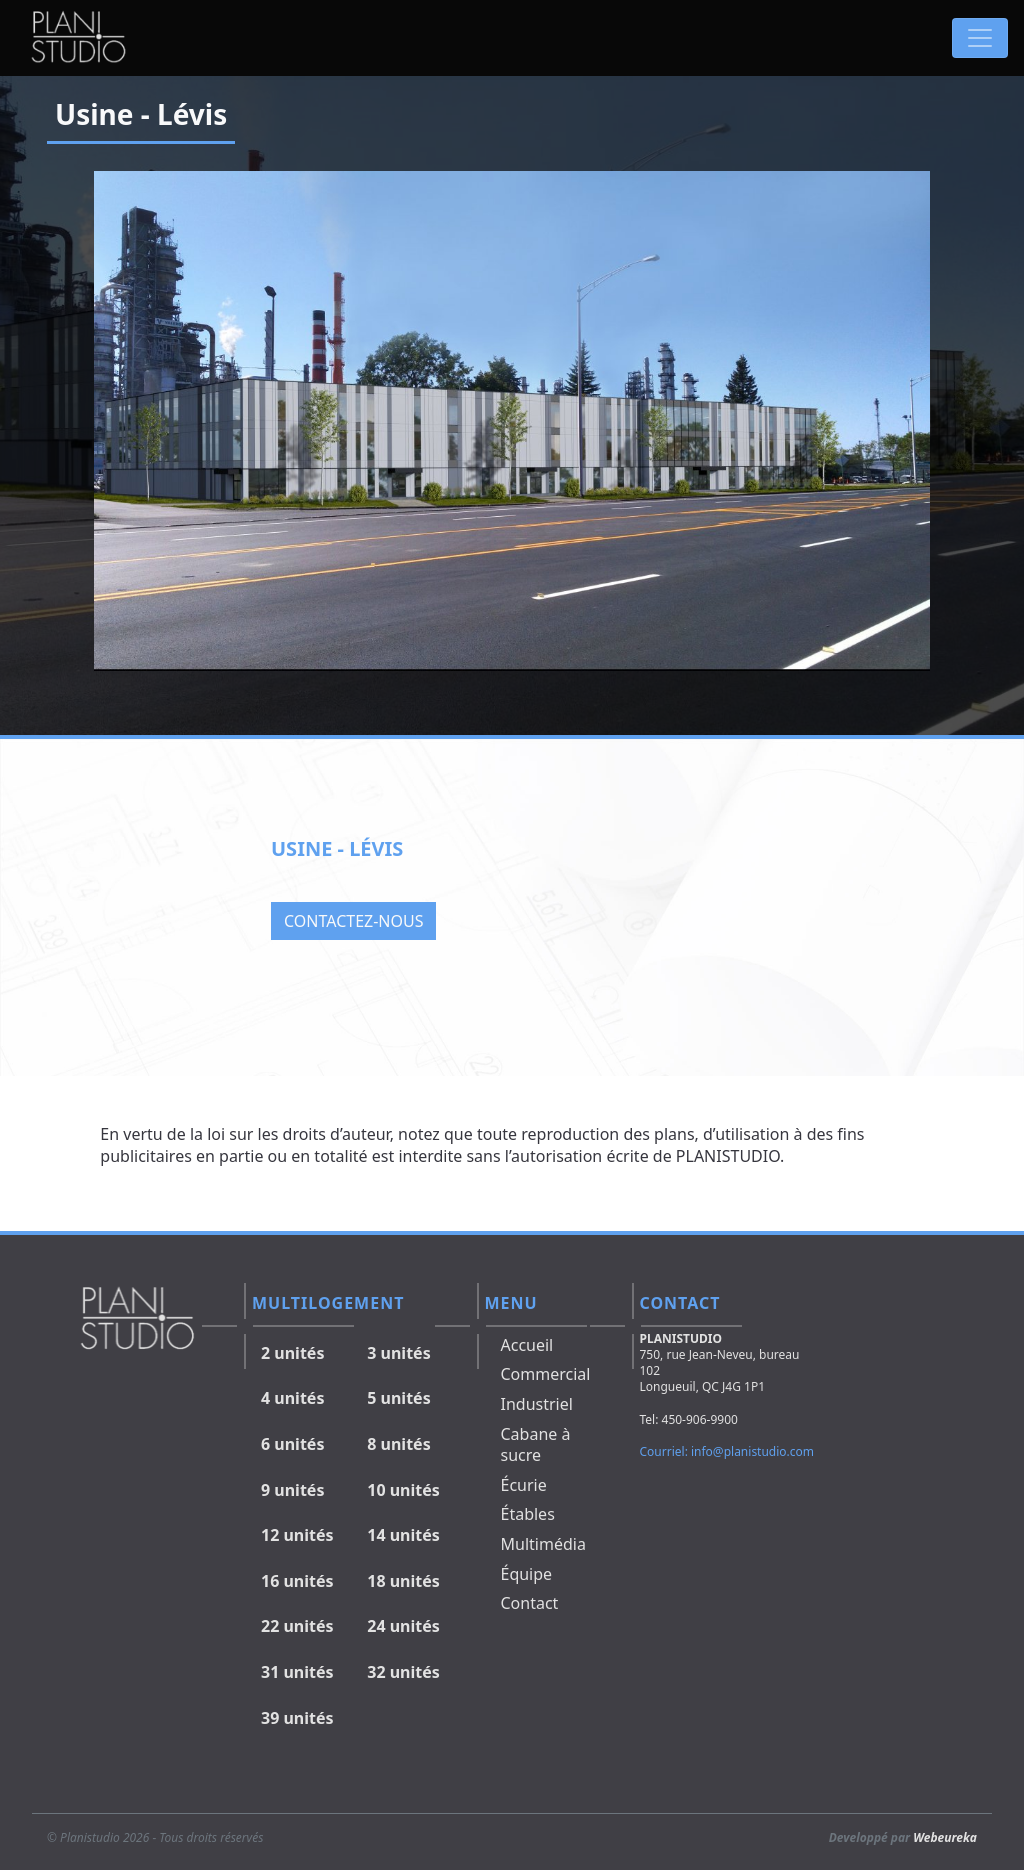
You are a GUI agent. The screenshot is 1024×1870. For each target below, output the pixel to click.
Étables (528, 1514)
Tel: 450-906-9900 (689, 1419)
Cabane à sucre (536, 1445)
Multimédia (543, 1544)
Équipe (527, 1574)
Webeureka (945, 1837)
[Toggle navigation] (980, 38)
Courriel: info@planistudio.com (727, 1451)
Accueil (527, 1345)
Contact (530, 1603)
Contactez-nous (353, 921)
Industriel (537, 1404)
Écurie (524, 1485)
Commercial (546, 1374)
